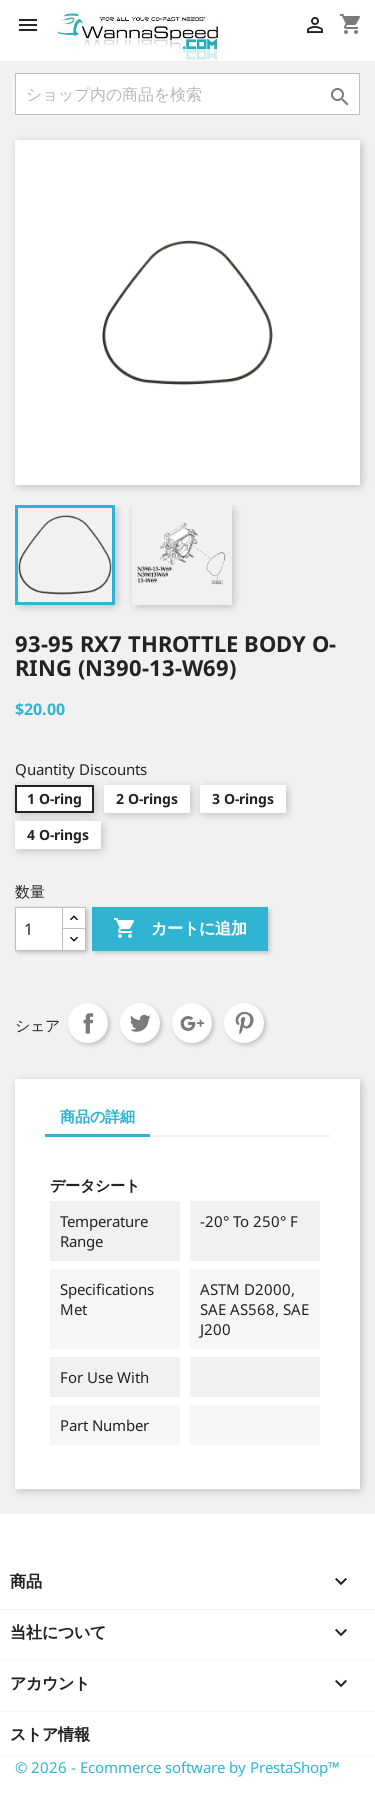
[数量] (39, 929)
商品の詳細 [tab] (97, 1116)
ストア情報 (50, 1734)
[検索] (187, 94)
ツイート (140, 1023)
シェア (88, 1023)
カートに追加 (180, 929)
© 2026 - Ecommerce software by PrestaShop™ (177, 1767)
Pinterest (244, 1023)
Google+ (192, 1023)
